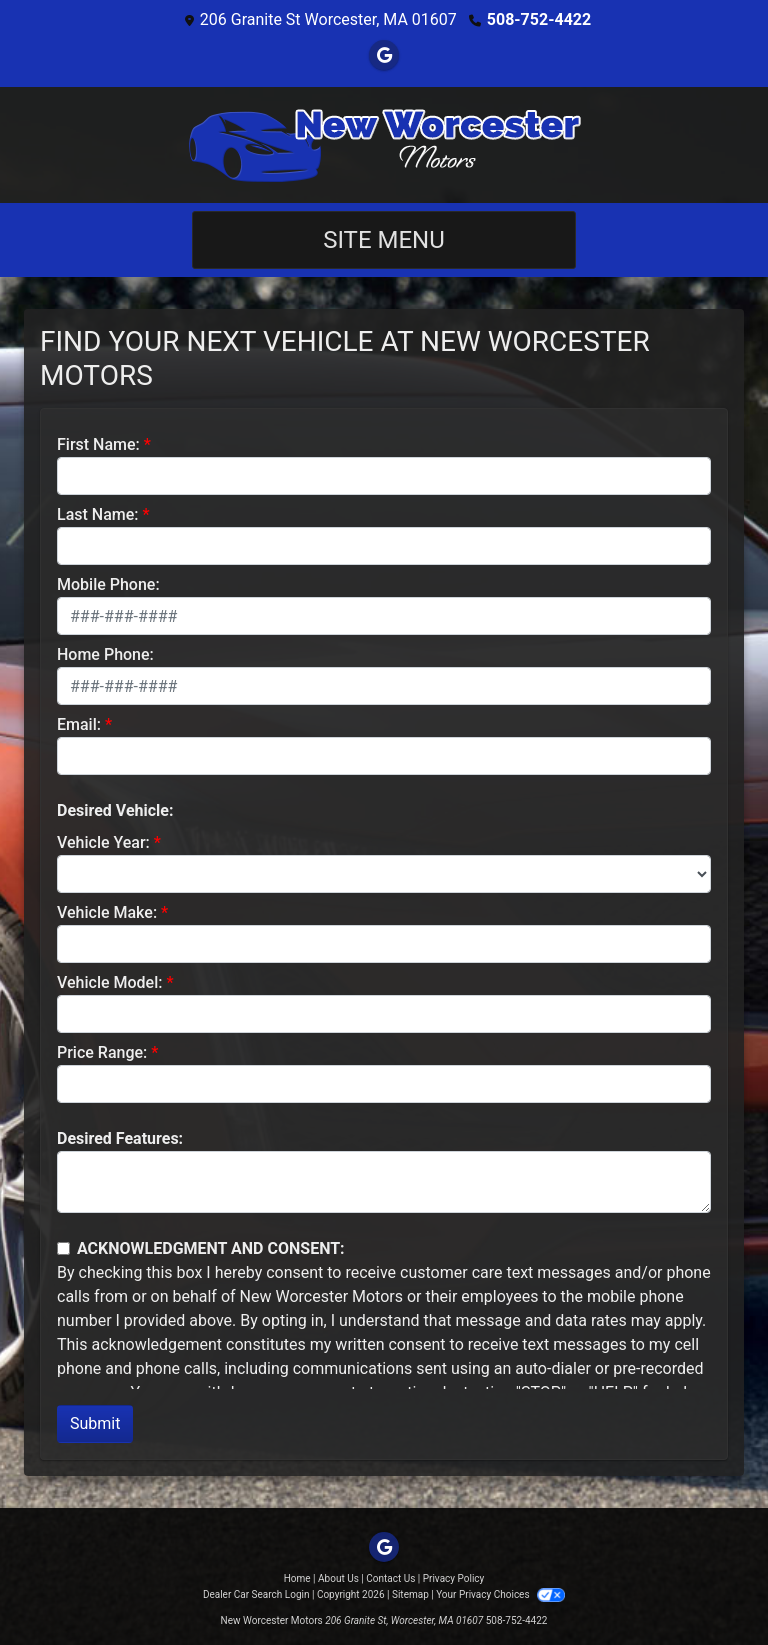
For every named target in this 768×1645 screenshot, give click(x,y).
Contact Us (390, 1578)
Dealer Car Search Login (256, 1594)
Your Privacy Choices (500, 1594)
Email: (79, 724)
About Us (338, 1578)
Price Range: (102, 1052)
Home (297, 1578)
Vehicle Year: (103, 842)
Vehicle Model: (109, 982)
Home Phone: (105, 654)
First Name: (98, 444)
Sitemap (410, 1594)
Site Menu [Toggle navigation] (384, 240)
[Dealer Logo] (384, 145)
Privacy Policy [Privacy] (454, 1578)
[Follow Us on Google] (384, 55)
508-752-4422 (539, 19)
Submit (95, 1423)
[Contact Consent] (63, 1248)
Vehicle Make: (107, 912)
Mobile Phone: (108, 584)
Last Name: (98, 514)
